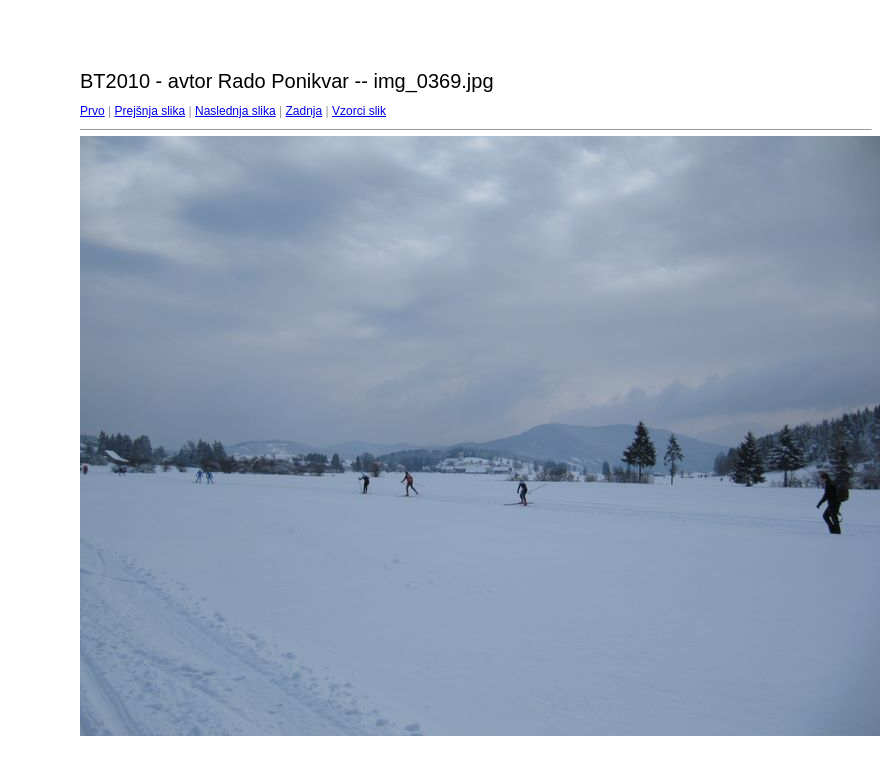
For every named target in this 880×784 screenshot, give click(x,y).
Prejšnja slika (149, 111)
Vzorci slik (359, 111)
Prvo (92, 111)
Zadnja (304, 111)
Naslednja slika (235, 111)
